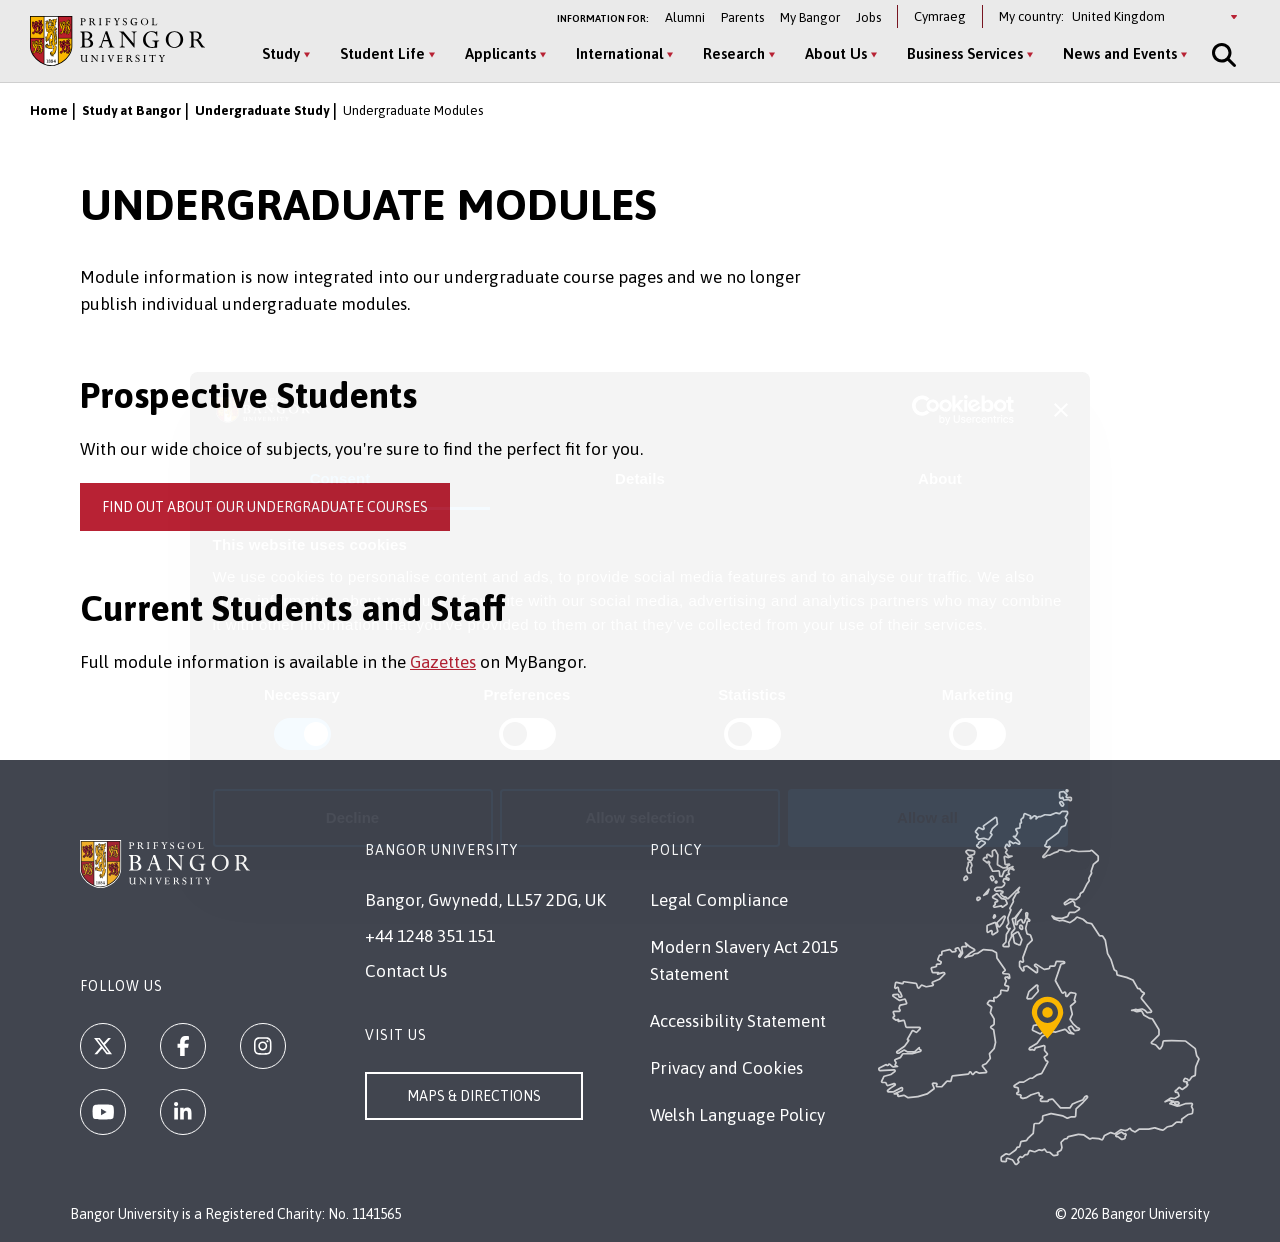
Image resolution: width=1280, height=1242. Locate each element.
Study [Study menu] (281, 53)
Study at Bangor (131, 110)
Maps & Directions (474, 1096)
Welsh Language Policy (737, 1115)
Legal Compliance (719, 900)
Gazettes (443, 662)
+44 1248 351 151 (430, 936)
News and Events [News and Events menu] (1120, 53)
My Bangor (810, 17)
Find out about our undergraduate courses (265, 507)
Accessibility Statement (738, 1021)
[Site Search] (1222, 55)
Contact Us (406, 971)
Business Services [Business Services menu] (965, 53)
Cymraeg (940, 16)
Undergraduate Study (262, 110)
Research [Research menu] (734, 53)
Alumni (685, 17)
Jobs (868, 17)
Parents (742, 17)
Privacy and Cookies (726, 1068)
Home (49, 110)
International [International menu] (619, 53)
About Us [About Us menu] (836, 53)
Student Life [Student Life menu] (382, 53)
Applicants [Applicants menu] (500, 53)
